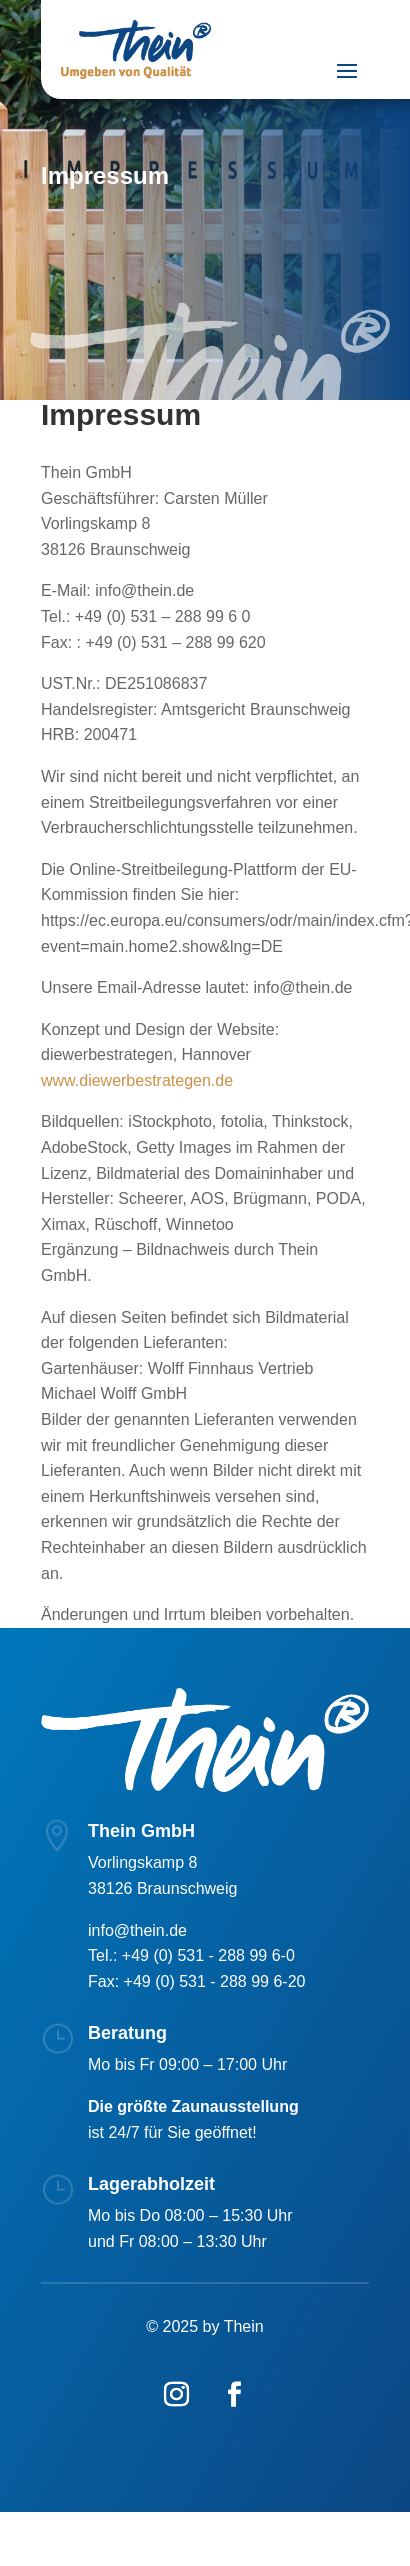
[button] (36, 2530)
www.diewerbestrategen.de (137, 1080)
